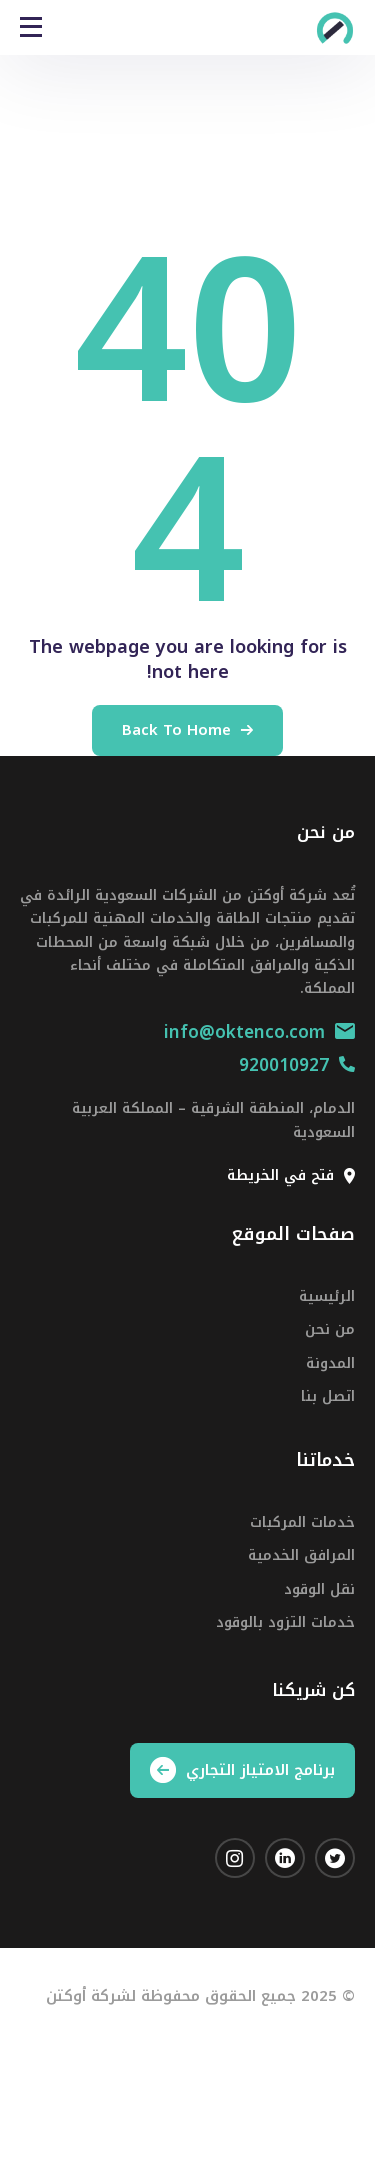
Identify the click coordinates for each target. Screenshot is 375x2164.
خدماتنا (325, 1460)
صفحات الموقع (293, 1234)
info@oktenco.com (259, 1032)
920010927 (297, 1065)
